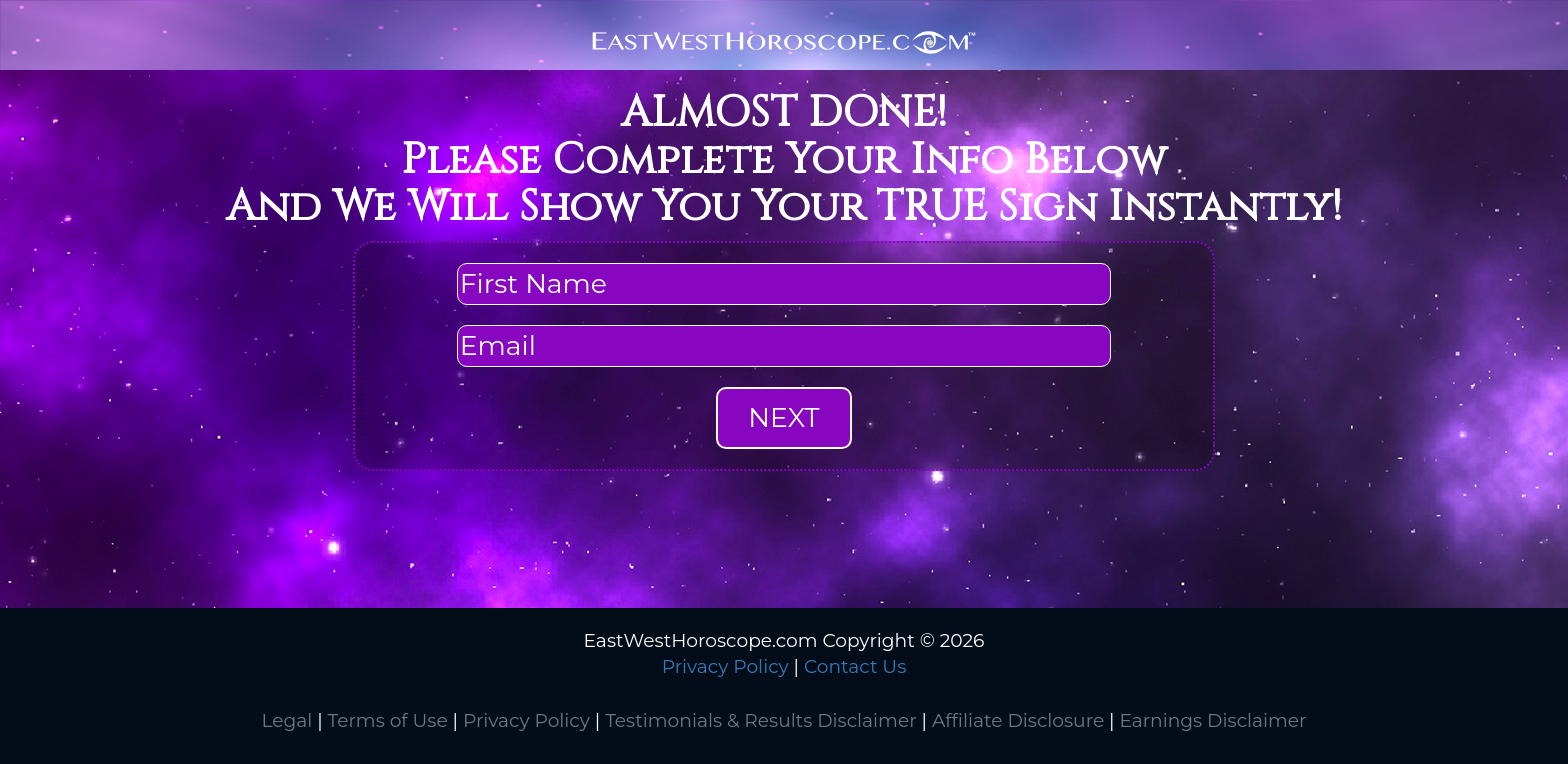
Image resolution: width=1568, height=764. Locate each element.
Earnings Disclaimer (1212, 720)
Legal (286, 720)
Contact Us (855, 666)
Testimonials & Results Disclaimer (760, 720)
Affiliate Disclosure (1018, 720)
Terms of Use (388, 720)
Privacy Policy (725, 666)
